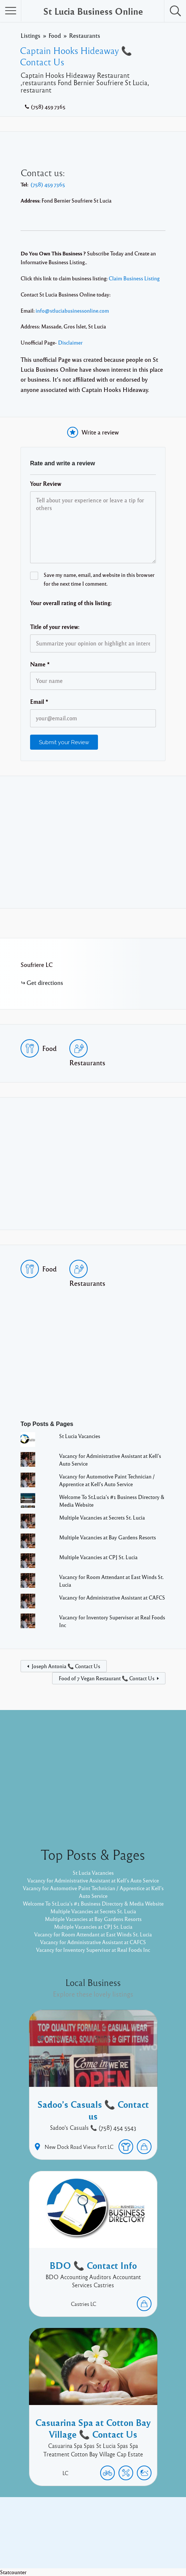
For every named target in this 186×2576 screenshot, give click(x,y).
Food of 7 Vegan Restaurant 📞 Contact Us (106, 1678)
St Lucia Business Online (93, 11)
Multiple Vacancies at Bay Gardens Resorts (107, 1537)
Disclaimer (70, 342)
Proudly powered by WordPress (63, 2546)
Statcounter (13, 2572)
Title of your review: (55, 626)
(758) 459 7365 (48, 106)
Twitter (113, 2534)
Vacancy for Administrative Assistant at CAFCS (112, 1597)
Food (54, 35)
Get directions (44, 982)
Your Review (45, 483)
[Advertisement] (93, 842)
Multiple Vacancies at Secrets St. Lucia (102, 1517)
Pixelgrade (145, 2546)
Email (39, 701)
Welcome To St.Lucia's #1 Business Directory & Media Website (93, 1903)
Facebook (84, 2534)
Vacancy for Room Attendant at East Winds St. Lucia (93, 1934)
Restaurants (84, 35)
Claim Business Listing (134, 278)
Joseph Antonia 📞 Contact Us (66, 1666)
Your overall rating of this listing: (71, 603)
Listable (117, 2546)
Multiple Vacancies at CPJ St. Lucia (98, 1557)
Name (40, 664)
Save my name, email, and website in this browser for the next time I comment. (99, 579)
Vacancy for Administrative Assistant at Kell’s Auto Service (93, 1880)
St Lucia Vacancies (79, 1436)
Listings (30, 35)
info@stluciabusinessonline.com (72, 310)
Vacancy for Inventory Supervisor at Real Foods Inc (93, 1949)
